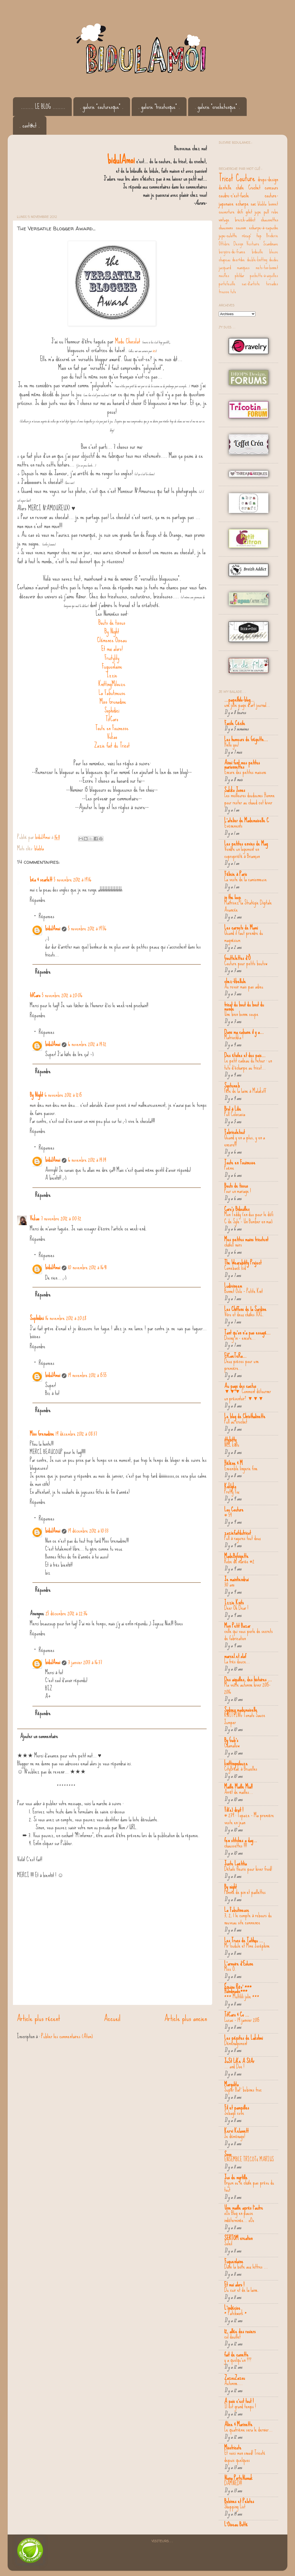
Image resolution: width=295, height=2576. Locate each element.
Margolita (231, 2084)
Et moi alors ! (234, 2284)
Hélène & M (233, 1462)
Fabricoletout (234, 1131)
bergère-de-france (232, 251)
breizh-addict (245, 219)
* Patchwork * (235, 2313)
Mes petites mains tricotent (246, 1239)
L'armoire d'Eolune (238, 1963)
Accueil (112, 2018)
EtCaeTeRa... (235, 1355)
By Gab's (231, 1740)
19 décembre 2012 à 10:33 (88, 1530)
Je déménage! (234, 2136)
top (258, 235)
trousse (224, 291)
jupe (258, 212)
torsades (272, 283)
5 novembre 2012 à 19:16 (72, 879)
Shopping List (234, 2506)
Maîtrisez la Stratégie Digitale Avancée (248, 906)
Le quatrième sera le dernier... (248, 2429)
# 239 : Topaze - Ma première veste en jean (249, 1819)
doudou (273, 259)
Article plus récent (38, 2018)
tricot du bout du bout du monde (244, 1006)
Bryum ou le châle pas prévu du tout (249, 2186)
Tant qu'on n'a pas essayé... (247, 1332)
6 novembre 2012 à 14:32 (87, 1043)
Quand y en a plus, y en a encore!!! (244, 1141)
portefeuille (227, 283)
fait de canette (236, 2354)
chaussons (226, 227)
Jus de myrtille (236, 2177)
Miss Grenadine (112, 701)
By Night (111, 631)
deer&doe (238, 259)
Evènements (233, 825)
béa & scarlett (41, 879)
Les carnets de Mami (241, 927)
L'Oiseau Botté (236, 2524)
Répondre (37, 899)
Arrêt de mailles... (238, 1792)
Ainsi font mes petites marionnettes (242, 764)
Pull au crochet (235, 1421)
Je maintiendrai (236, 1579)
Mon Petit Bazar (237, 1625)
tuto (233, 291)
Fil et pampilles (236, 2107)
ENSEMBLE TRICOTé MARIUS (249, 2159)
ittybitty (230, 1439)
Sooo (227, 2153)
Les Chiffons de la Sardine (245, 1308)
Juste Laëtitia (235, 1863)
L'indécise (232, 2307)
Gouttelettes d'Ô (237, 957)
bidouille (257, 251)
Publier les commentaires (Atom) (67, 2036)
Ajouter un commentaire (39, 1736)
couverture (227, 212)
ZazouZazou (234, 2377)
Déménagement (235, 2043)
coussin (241, 227)
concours (271, 187)
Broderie (272, 235)
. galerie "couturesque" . (101, 106)
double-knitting (257, 259)
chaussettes (269, 219)
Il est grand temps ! (240, 2406)
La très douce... (237, 1661)
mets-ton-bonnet (267, 267)
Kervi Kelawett (236, 2130)
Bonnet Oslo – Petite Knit (243, 1291)
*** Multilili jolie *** (241, 1996)
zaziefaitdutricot (237, 1532)
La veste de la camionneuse (245, 879)
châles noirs (233, 1244)
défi (240, 212)
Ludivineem (233, 1285)
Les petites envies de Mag (246, 843)
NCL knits (231, 1445)
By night (230, 1886)
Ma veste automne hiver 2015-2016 (247, 1688)
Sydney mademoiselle (240, 1709)
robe (275, 212)
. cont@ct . (29, 125)
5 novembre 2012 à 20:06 (62, 995)
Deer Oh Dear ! (236, 1608)
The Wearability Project (242, 1262)
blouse (273, 251)
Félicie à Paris (235, 873)
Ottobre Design (231, 243)
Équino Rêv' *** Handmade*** (238, 1988)
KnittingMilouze (111, 684)
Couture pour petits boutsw (245, 963)
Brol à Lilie (232, 1108)
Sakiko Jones (234, 789)
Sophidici (111, 710)
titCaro (35, 995)
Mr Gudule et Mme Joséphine (247, 1945)
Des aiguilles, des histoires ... (248, 1679)
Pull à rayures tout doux (242, 1538)
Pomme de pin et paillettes (245, 1892)
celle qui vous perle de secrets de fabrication (248, 1635)
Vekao (112, 736)
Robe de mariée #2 (239, 1561)
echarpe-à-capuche (263, 227)
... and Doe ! (234, 2066)
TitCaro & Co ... (236, 2014)
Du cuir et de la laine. (241, 2290)
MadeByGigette (236, 1555)
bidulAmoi (52, 928)
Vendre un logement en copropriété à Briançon (242, 852)
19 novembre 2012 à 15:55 (87, 1374)
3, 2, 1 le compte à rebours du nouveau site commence (248, 1919)
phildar (239, 275)
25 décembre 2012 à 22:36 (66, 1613)
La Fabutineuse (112, 693)
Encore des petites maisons (245, 772)
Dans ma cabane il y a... (244, 1031)
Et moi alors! (112, 648)
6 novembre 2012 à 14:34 (87, 1159)
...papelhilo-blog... (239, 699)
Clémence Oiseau (112, 640)
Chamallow (232, 1745)
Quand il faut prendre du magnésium (243, 936)
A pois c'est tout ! (239, 2400)
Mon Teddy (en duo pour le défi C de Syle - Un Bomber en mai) (248, 1218)
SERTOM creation (238, 2237)
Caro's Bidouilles (237, 1208)
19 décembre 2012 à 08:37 (76, 1433)
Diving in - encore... (240, 1338)
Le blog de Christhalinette (244, 1416)
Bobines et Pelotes (239, 2501)
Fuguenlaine (112, 666)
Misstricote (232, 2447)
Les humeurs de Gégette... (246, 739)
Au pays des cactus (240, 1385)
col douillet (232, 2336)
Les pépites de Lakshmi (243, 2037)
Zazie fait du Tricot (112, 745)
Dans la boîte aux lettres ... (246, 2266)
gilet (249, 212)
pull (266, 212)
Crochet (254, 187)
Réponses (46, 916)
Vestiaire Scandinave (262, 243)
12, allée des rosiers (240, 2331)
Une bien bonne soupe (241, 1014)
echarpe (242, 203)
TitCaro (112, 719)
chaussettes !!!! (235, 1845)
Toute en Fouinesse (112, 728)
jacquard (225, 267)
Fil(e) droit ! (233, 1809)
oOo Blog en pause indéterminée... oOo (239, 2216)
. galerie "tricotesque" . (159, 106)
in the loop (232, 897)
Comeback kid (235, 1268)
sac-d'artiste (251, 283)
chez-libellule (235, 981)
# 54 (228, 1515)
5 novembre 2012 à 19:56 (87, 928)
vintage (224, 219)
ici (154, 350)
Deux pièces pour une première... (241, 1365)
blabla (39, 848)
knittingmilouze (236, 1763)
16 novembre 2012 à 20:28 (65, 1317)
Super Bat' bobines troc (243, 2089)
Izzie (112, 675)
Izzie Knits (234, 1602)
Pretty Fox (231, 1491)
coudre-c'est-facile (234, 195)
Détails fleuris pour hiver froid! (248, 1869)
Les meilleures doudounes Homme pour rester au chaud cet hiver (249, 799)
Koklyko (230, 1486)
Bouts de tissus (111, 622)
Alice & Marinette (238, 2424)
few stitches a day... (240, 1840)
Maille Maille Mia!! (238, 1786)
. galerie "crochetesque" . (217, 106)
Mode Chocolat (127, 341)
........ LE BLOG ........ (43, 106)
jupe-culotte (228, 235)
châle (240, 187)
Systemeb (232, 1085)
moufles (224, 275)
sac (253, 203)
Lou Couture (234, 1509)
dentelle (225, 187)
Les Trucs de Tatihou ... (243, 1940)
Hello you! (231, 744)
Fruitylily (111, 657)
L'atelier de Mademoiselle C (246, 820)
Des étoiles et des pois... (244, 1055)
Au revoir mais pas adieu (243, 986)
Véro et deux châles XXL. (244, 1314)
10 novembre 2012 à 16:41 (87, 1267)
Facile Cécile (234, 723)
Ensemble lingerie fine (241, 1468)
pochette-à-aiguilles (264, 275)
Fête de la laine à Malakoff (245, 1091)
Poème (229, 1168)
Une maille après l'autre (243, 2207)
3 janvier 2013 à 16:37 (85, 1662)
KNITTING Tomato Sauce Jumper (244, 1719)
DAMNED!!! (233, 2483)
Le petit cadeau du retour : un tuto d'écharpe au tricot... (248, 1064)
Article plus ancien (185, 2018)
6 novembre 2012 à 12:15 (63, 1094)
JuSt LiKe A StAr (239, 2060)
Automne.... (233, 2383)
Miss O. (230, 1969)
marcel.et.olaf (235, 1656)
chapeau (224, 259)
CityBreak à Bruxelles (240, 1768)
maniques (243, 267)
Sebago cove (234, 2113)
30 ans (229, 1584)
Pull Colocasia (234, 1114)
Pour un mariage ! (237, 1191)
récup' (246, 235)
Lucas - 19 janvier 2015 (241, 2020)
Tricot (226, 178)
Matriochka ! (233, 1037)
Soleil (228, 2243)
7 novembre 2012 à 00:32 (61, 1218)
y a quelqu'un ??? (237, 2360)
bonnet (273, 204)
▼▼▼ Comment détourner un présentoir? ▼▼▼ (247, 1395)
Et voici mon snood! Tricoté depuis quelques (244, 2456)
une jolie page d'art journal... (247, 705)
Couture (245, 178)
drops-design (268, 179)
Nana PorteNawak (238, 2477)
